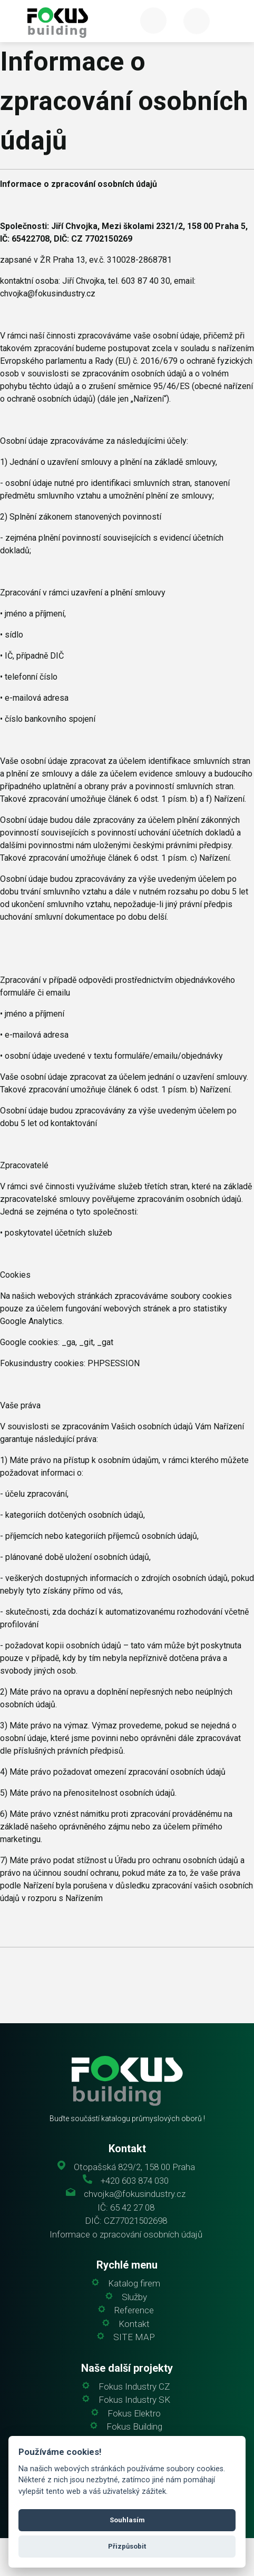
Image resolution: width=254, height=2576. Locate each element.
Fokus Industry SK (134, 2399)
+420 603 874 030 (135, 2180)
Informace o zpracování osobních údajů (126, 2234)
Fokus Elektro (134, 2413)
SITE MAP (134, 2337)
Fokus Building (134, 2426)
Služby (134, 2297)
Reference (134, 2310)
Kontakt (134, 2324)
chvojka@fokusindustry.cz (134, 2194)
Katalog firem (134, 2283)
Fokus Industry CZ (134, 2386)
